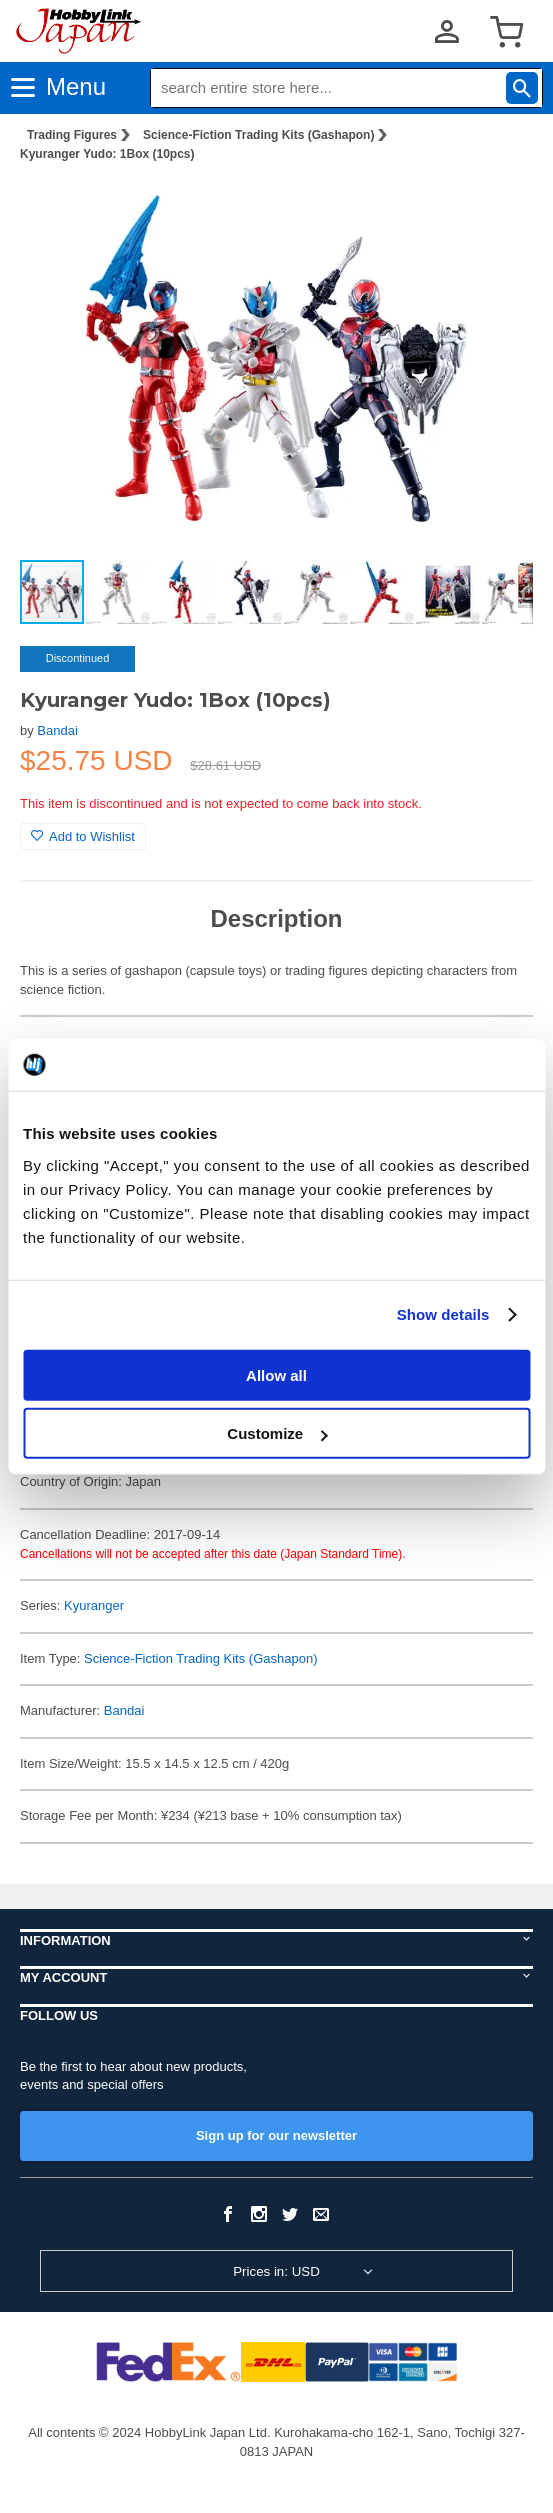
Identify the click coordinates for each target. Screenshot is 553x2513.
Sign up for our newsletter (276, 2135)
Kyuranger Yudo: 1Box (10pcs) (107, 154)
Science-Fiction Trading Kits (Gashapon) (258, 135)
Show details (443, 1314)
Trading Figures (72, 135)
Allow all (276, 1374)
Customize (277, 1433)
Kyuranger (94, 1605)
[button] (497, 209)
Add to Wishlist (83, 836)
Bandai (57, 730)
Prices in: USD (276, 2271)
